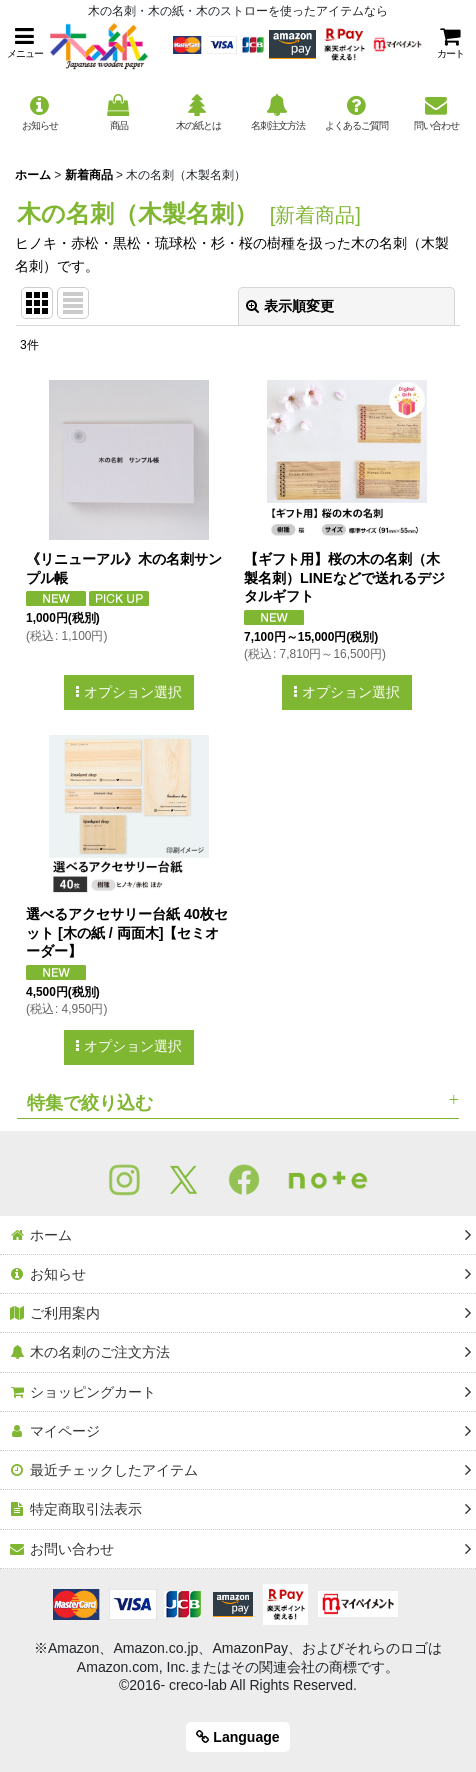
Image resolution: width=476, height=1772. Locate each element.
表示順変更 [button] (290, 306)
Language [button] (237, 1737)
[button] (25, 42)
